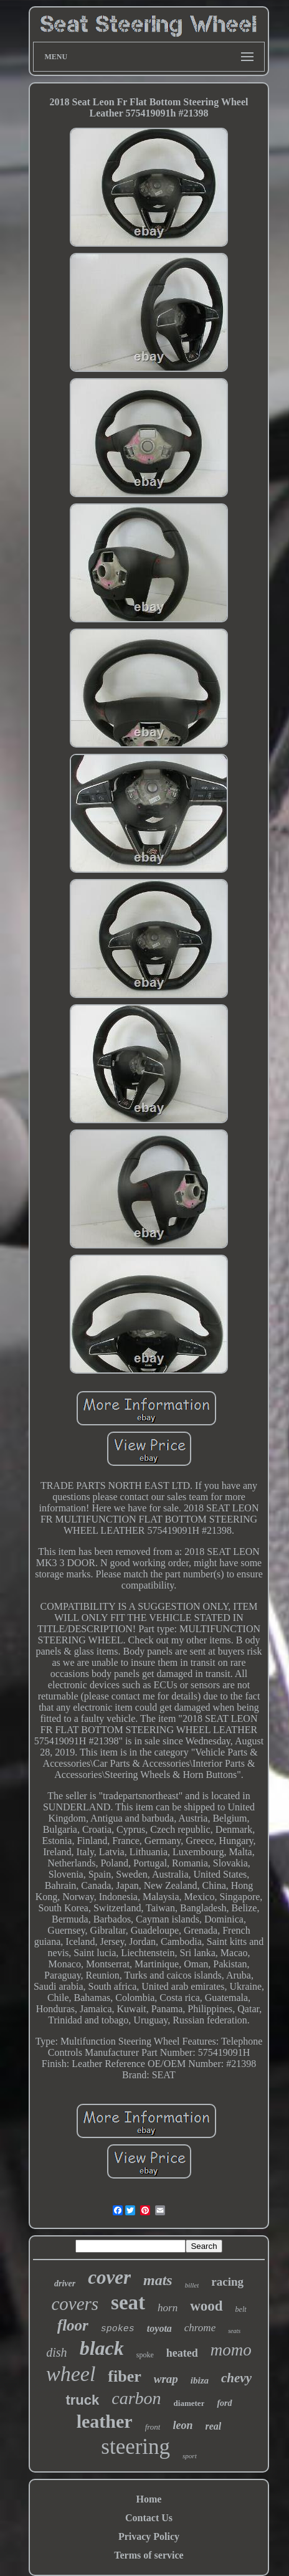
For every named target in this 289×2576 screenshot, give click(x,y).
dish (56, 2352)
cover (109, 2277)
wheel (70, 2373)
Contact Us (149, 2517)
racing (227, 2281)
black (102, 2348)
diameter (189, 2403)
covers (74, 2304)
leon (182, 2425)
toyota (159, 2328)
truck (82, 2400)
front (153, 2426)
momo (231, 2350)
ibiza (200, 2380)
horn (168, 2308)
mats (158, 2280)
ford (224, 2403)
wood (206, 2306)
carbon (136, 2398)
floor (72, 2325)
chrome (200, 2328)
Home (149, 2499)
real (214, 2426)
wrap (166, 2378)
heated (182, 2353)
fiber (124, 2376)
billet (192, 2285)
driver (64, 2283)
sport (189, 2456)
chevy (236, 2377)
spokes (118, 2329)
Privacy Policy (148, 2536)
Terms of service (148, 2555)
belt (241, 2309)
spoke (145, 2354)
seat (128, 2302)
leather (105, 2421)
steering (135, 2447)
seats (234, 2330)
